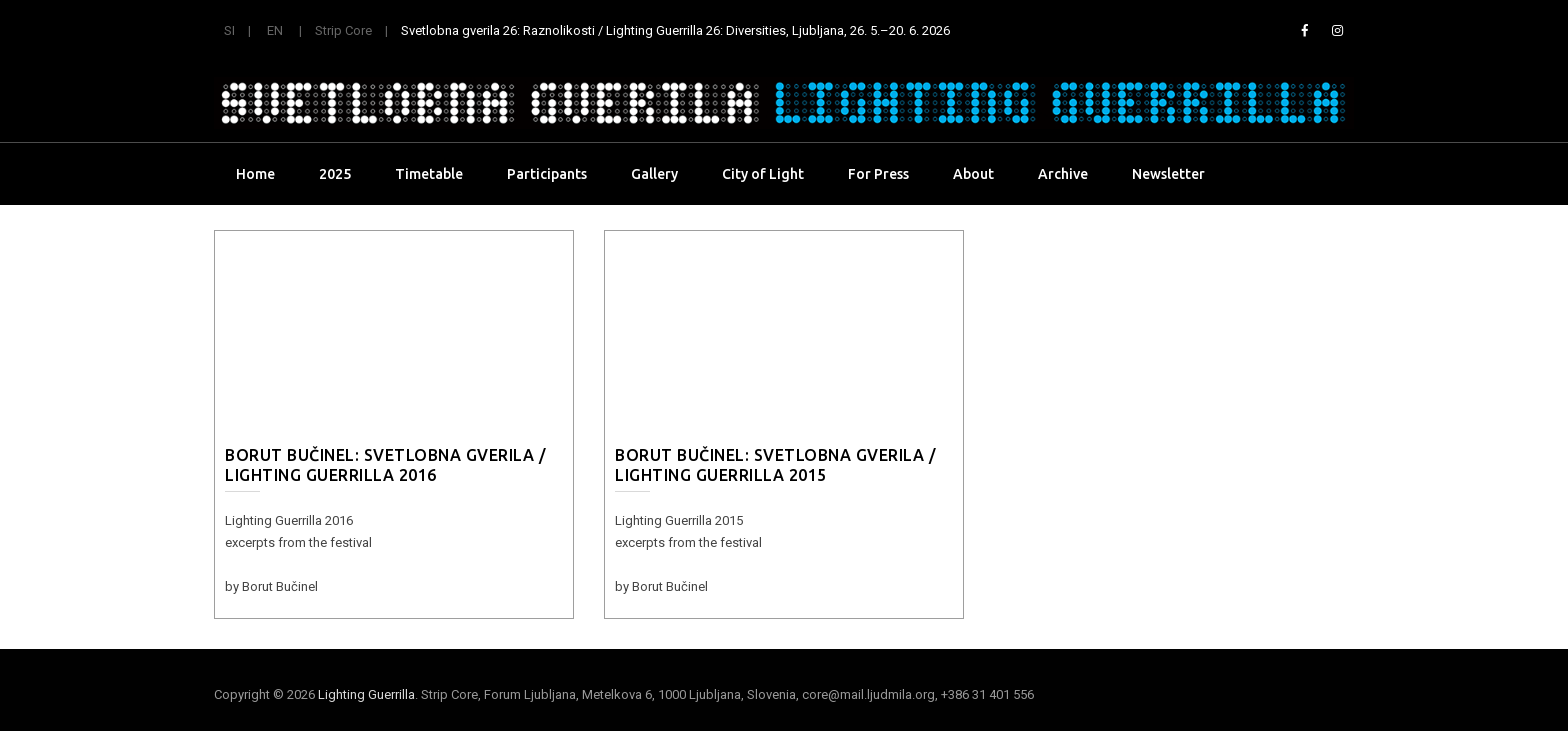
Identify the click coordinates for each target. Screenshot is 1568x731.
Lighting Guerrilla (366, 694)
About (973, 174)
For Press (878, 174)
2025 (335, 174)
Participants (547, 174)
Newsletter (1168, 174)
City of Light (763, 174)
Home (255, 174)
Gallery (654, 174)
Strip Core (343, 30)
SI (229, 30)
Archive (1063, 174)
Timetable (429, 174)
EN (275, 30)
